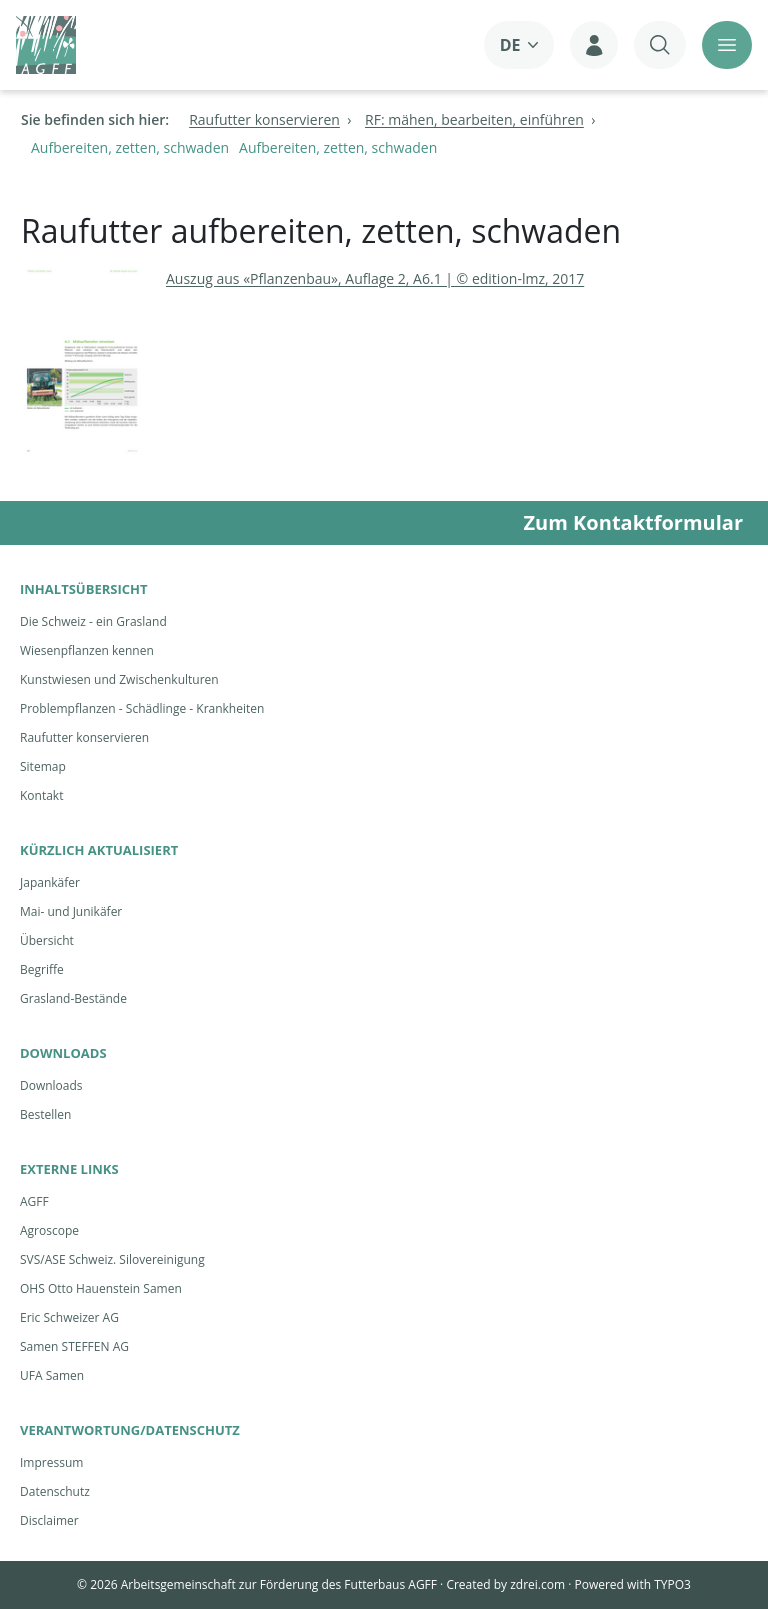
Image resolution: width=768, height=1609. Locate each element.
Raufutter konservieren (84, 737)
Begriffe (42, 969)
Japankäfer (50, 882)
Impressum (51, 1462)
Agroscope (49, 1230)
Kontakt (41, 795)
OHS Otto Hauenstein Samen (101, 1288)
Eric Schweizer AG (69, 1317)
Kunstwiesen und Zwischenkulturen (119, 679)
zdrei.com (537, 1584)
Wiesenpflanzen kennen (87, 650)
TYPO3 (672, 1584)
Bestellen (45, 1114)
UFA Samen (52, 1375)
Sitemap (43, 766)
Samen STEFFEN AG (74, 1346)
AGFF (34, 1201)
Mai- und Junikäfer (71, 911)
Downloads (51, 1085)
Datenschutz (55, 1491)
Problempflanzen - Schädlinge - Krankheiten (142, 708)
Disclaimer (49, 1520)
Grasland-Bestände (73, 998)
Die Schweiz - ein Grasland (93, 621)
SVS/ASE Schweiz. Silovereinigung (112, 1259)
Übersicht (47, 940)
